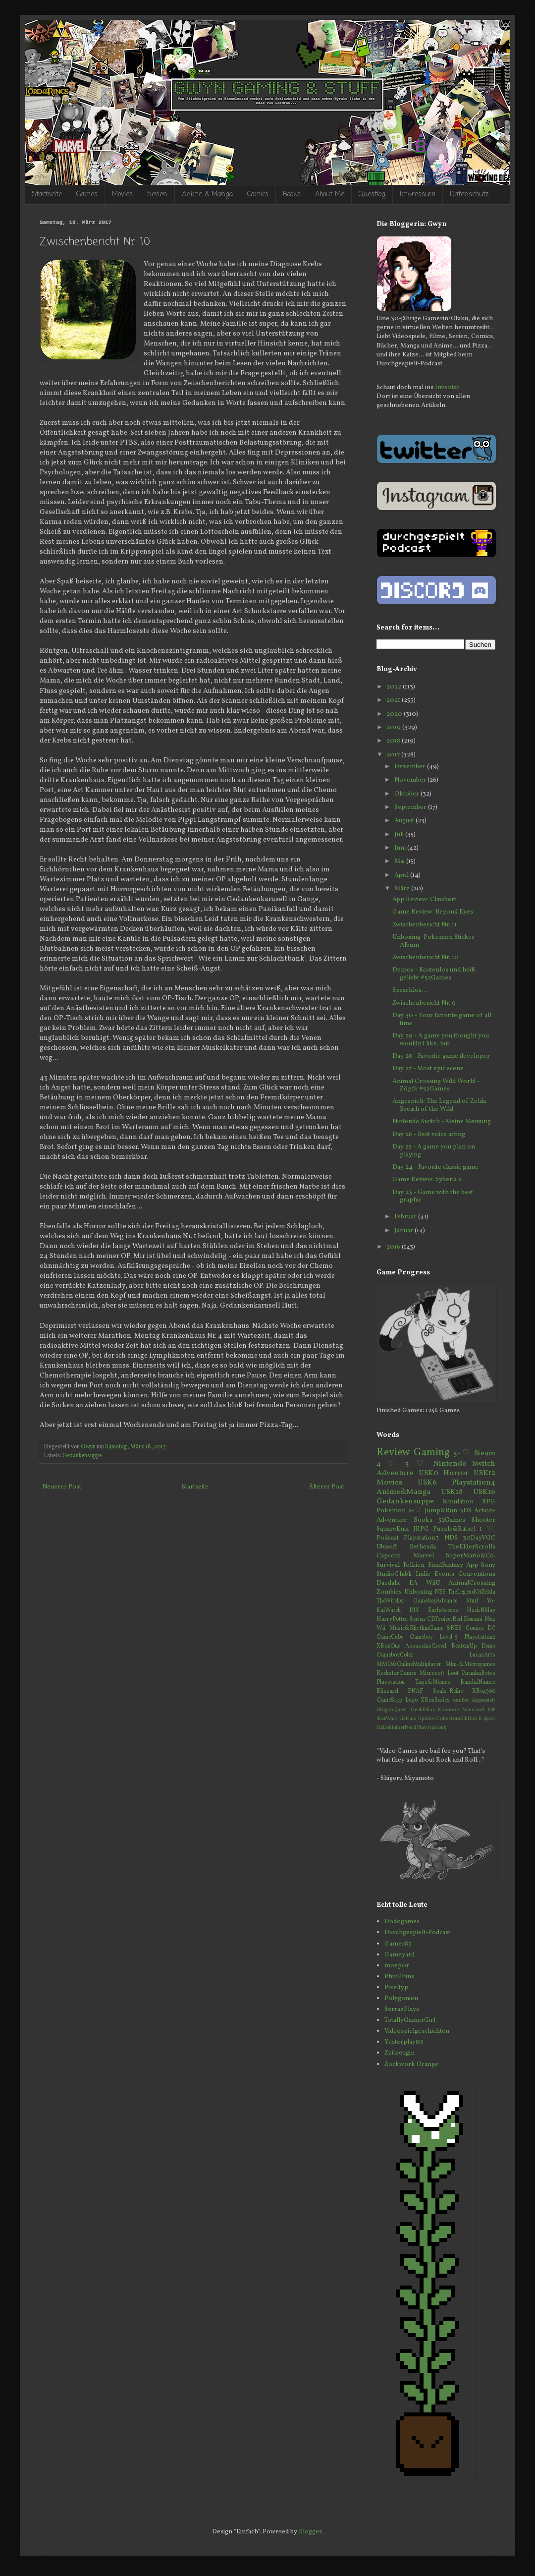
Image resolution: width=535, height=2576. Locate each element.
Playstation (390, 1682)
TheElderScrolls (471, 1547)
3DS (466, 1510)
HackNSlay (481, 1610)
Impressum (417, 194)
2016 (394, 1247)
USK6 (427, 1482)
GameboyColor (395, 1655)
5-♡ (462, 1453)
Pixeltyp (396, 1987)
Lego (411, 1700)
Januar (404, 1230)
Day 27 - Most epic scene (428, 1068)
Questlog (372, 194)
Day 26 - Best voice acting (428, 1134)
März (402, 888)
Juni (400, 848)
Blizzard (387, 1691)
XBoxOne (388, 1646)
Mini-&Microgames (470, 1664)
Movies (122, 194)
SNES (454, 1628)
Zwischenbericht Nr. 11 (424, 924)
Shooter (483, 1520)
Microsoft (432, 1673)
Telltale (407, 1718)
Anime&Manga (403, 1492)
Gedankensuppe (82, 1456)
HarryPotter (392, 1619)
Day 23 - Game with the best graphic (432, 1196)
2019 (394, 727)
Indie (423, 1574)
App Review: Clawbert (424, 899)
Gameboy (421, 1637)
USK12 (484, 1473)
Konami (473, 1619)
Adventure (395, 1473)
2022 (394, 687)
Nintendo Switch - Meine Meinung (441, 1121)
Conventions (476, 1574)
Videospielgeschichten (416, 2031)
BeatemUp (464, 1646)
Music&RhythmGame (416, 1628)
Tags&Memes (432, 1682)
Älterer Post (326, 1487)
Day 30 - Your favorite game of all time (441, 1019)
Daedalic (388, 1583)
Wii (380, 1628)
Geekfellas (423, 1710)
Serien (157, 194)
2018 (394, 741)
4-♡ (387, 1463)
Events (444, 1574)
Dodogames (402, 1921)
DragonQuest (391, 1710)
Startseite (47, 194)
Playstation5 (431, 1727)
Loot (453, 1673)
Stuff (472, 1601)
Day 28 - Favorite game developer (441, 1056)
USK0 (428, 1473)
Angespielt (483, 1700)
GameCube (389, 1637)
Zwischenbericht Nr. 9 (424, 1003)
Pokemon (391, 1510)
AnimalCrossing (471, 1583)
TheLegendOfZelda (471, 1592)
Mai (400, 861)
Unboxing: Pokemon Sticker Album (433, 941)
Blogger (310, 2531)
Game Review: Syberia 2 (427, 1179)
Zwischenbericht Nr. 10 (425, 957)
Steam (484, 1453)
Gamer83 (398, 1944)
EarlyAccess (443, 1610)
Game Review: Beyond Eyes (432, 912)
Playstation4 (473, 1482)
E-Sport (487, 1718)
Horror (456, 1473)
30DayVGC (479, 1538)
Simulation (458, 1501)
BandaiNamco (477, 1682)
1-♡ (487, 1529)
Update (426, 1718)
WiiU (433, 1583)
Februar (406, 1216)
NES (440, 1592)
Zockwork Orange (411, 2064)
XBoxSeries (435, 1700)
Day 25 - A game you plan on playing (433, 1151)
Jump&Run (441, 1510)
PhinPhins (399, 1976)
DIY (414, 1610)
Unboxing (418, 1592)
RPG (488, 1501)
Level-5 (448, 1637)
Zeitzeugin (399, 2053)
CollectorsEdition (456, 1718)
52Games (451, 1520)
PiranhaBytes (478, 1673)
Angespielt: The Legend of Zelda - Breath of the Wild (441, 1105)
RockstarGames (396, 1673)
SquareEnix (392, 1529)
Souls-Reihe (448, 1691)
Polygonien (401, 1998)
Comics (257, 194)
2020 (395, 714)
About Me (329, 194)
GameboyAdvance (435, 1601)
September (411, 807)
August (405, 820)
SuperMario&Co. (470, 1555)
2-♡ (415, 1510)
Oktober (407, 794)
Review (393, 1452)
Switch (483, 1463)
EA (413, 1583)
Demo (488, 1646)
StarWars (387, 1718)
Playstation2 (479, 1637)
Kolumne (448, 1710)
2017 (393, 754)
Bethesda (423, 1547)
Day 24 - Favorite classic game (435, 1167)
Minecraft (473, 1710)
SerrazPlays (401, 2009)
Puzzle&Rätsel (454, 1529)
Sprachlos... (409, 990)
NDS (451, 1538)
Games (87, 194)
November (411, 780)
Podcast (387, 1538)
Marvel (423, 1555)
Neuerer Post (61, 1487)
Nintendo (450, 1463)
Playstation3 (421, 1538)
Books (292, 194)
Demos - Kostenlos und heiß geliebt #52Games (434, 974)
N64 (489, 1619)
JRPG (421, 1529)
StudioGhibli (394, 1574)
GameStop (389, 1700)
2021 (394, 700)
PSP (491, 1710)
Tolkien (414, 1565)
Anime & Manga (207, 194)
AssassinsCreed (425, 1646)
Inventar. (448, 387)
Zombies (389, 1592)
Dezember (410, 766)
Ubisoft (386, 1547)
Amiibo (460, 1700)
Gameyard (399, 1954)
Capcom (388, 1555)
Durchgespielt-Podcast (417, 1932)
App (472, 1565)
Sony (488, 1565)
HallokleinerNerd (396, 1727)
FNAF (415, 1691)
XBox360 (483, 1691)
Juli (399, 834)
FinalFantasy (445, 1565)
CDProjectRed (444, 1619)
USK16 (484, 1492)
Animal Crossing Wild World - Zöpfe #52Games (436, 1085)
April (402, 875)
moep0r (396, 1965)
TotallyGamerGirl (409, 2020)
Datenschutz (469, 194)
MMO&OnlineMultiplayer (408, 1664)
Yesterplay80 (404, 2042)
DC (491, 1628)
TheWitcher (390, 1601)
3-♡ (416, 1463)
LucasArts (482, 1655)
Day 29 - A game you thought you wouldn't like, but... (440, 1039)
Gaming (432, 1452)
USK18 (452, 1492)
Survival (388, 1565)
